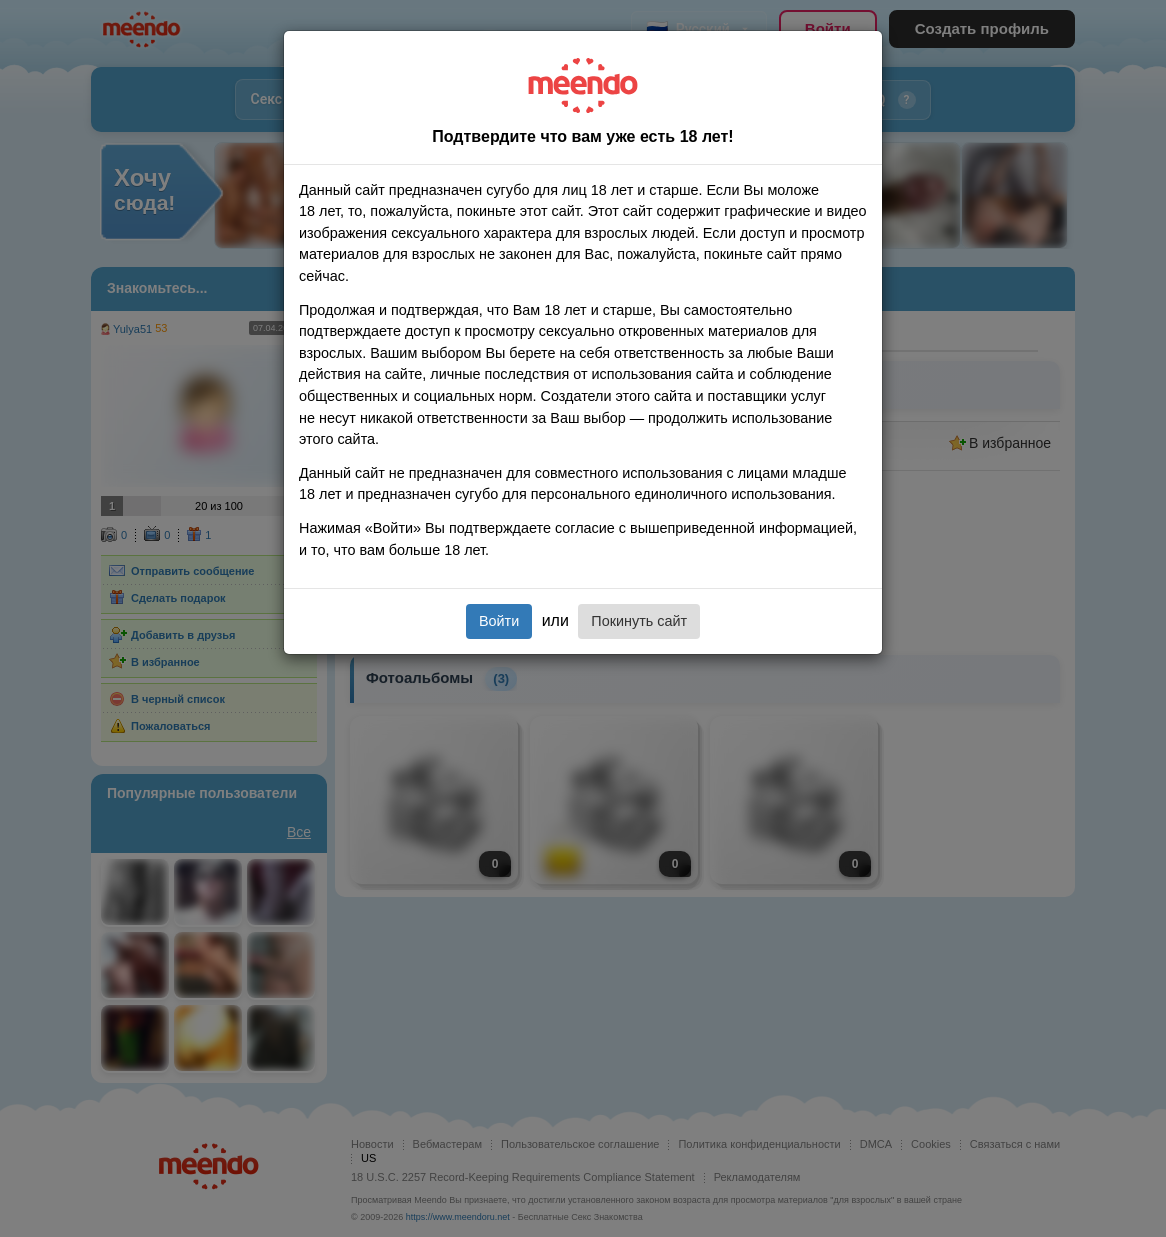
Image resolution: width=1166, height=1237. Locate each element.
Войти (499, 621)
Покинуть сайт (639, 621)
